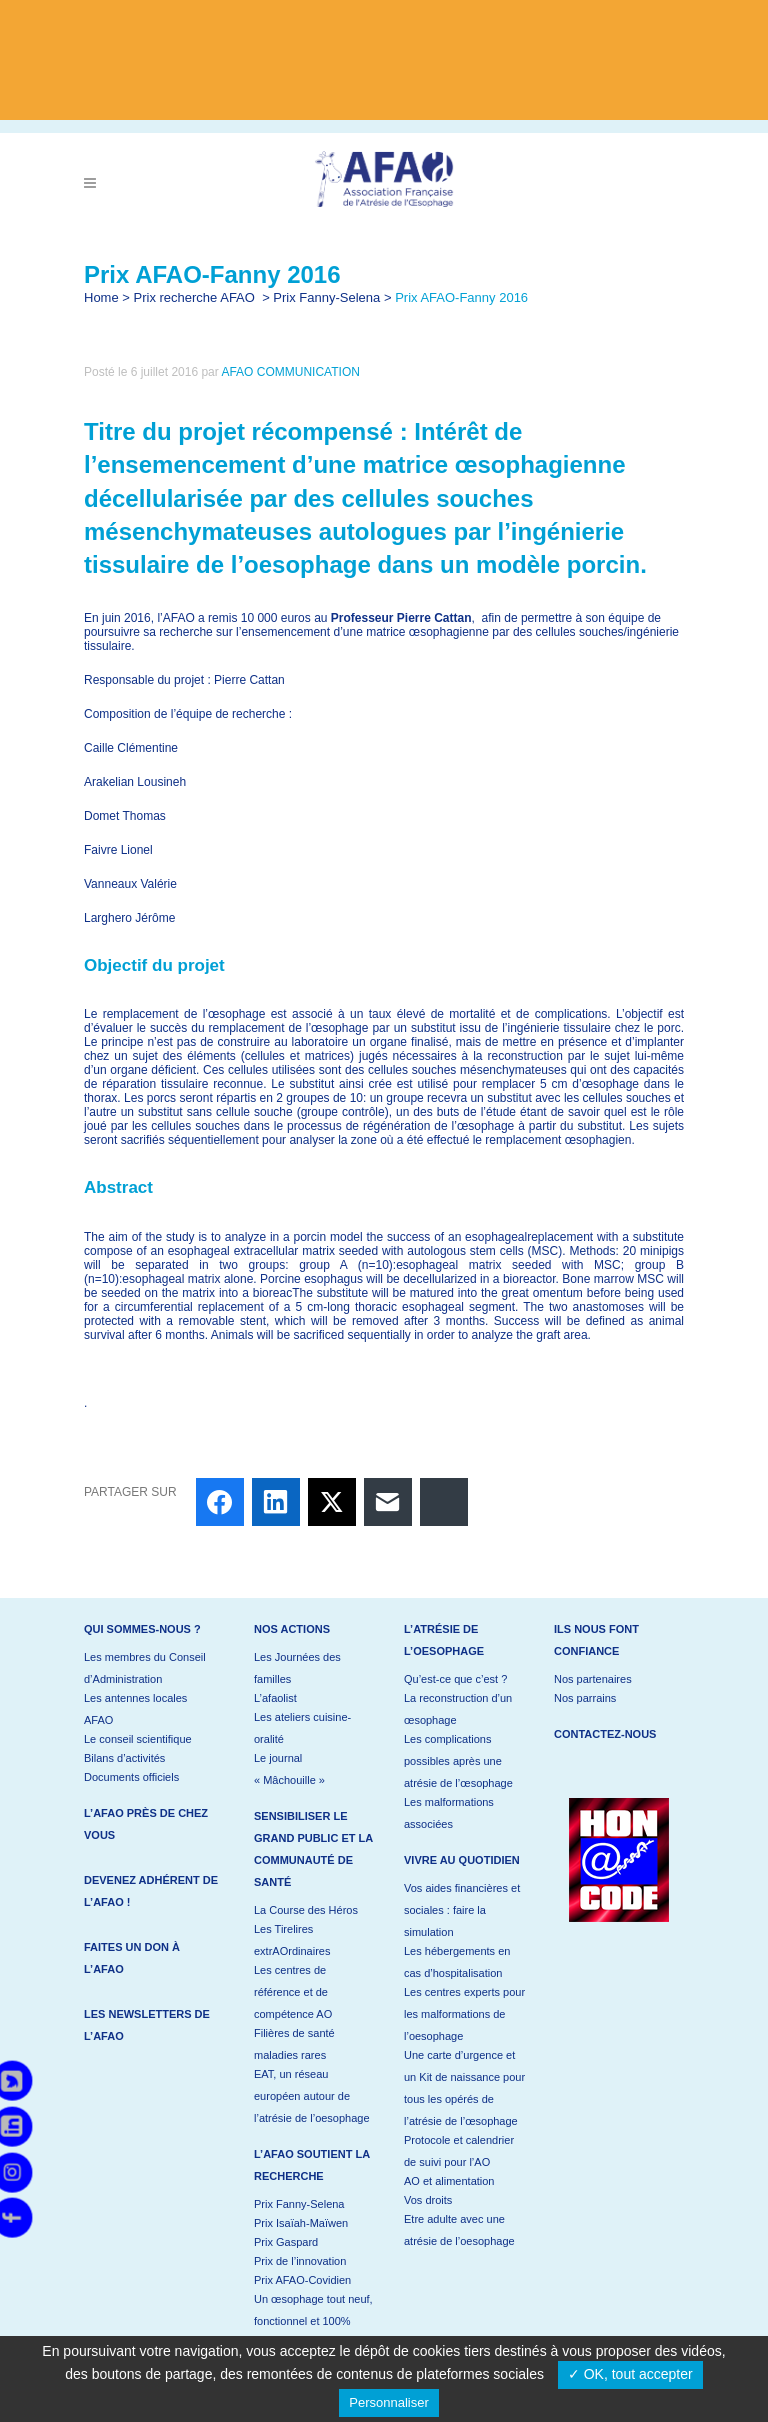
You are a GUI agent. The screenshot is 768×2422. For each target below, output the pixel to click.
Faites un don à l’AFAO (132, 1958)
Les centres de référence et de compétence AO (293, 1992)
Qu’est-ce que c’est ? (455, 1679)
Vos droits (428, 2200)
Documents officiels (131, 1777)
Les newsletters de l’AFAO (147, 2025)
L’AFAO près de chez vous (146, 1824)
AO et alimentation (449, 2181)
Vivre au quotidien (462, 1860)
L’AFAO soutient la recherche (312, 2165)
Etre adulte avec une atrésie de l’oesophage (459, 2230)
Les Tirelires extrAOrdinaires (292, 1940)
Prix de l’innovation (300, 2261)
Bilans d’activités (124, 1758)
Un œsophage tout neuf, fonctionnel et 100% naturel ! (313, 2321)
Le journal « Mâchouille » (289, 1769)
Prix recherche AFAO (194, 297)
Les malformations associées (449, 1813)
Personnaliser (389, 2402)
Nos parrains (585, 1698)
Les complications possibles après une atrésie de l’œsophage (458, 1761)
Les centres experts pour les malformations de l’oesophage (464, 2014)
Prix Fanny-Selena (326, 297)
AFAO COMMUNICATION (290, 372)
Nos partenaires (593, 1679)
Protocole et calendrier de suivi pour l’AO (459, 2151)
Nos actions (292, 1629)
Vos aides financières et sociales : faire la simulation (462, 1910)
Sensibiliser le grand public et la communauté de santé (313, 1849)
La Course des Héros (306, 1910)
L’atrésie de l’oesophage (444, 1640)
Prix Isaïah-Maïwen (301, 2223)
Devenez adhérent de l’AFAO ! (151, 1891)
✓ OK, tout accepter (630, 2374)
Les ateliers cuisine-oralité (302, 1728)
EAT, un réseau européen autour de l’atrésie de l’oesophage (312, 2096)
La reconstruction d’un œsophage (458, 1709)
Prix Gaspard (286, 2242)
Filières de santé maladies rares (294, 2044)
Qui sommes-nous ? (142, 1629)
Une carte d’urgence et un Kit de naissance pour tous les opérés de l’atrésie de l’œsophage (464, 2088)
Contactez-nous (605, 1734)
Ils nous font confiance (596, 1640)
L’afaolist (275, 1698)
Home (101, 297)
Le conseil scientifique (138, 1739)
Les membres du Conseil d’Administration (145, 1668)
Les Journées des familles (297, 1668)
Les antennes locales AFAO (135, 1709)
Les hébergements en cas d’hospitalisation (457, 1962)
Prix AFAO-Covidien (302, 2280)
